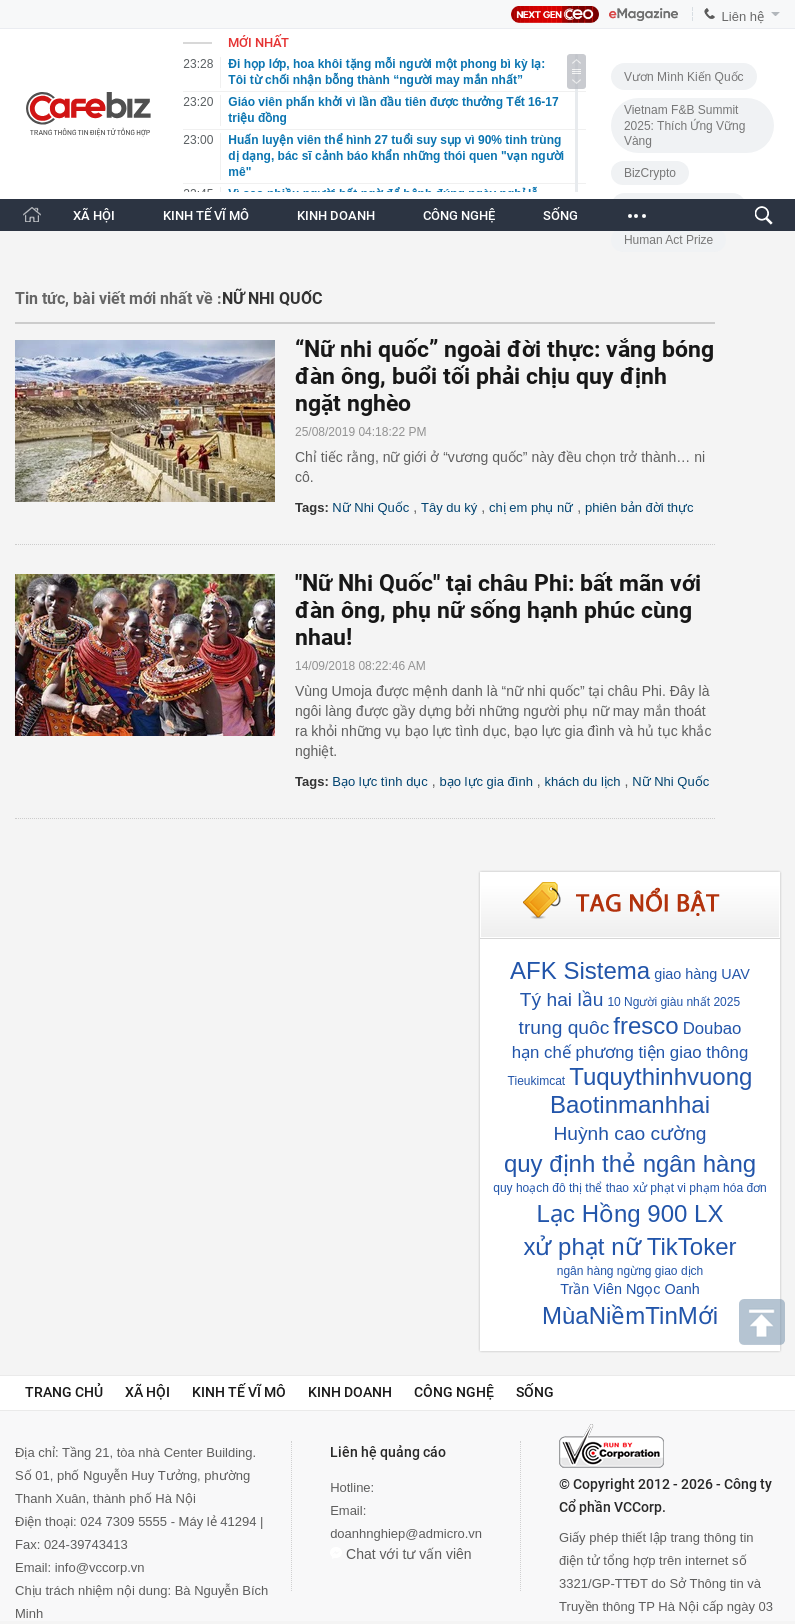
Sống (535, 1392)
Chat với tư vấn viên (401, 1554)
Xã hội (147, 1392)
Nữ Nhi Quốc (370, 507)
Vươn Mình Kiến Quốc (684, 77)
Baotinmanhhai (630, 1104)
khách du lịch (583, 781)
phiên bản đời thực (639, 507)
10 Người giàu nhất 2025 (673, 1002)
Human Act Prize (668, 240)
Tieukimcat (537, 1081)
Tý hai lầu (562, 999)
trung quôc (564, 1027)
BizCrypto (650, 173)
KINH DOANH (336, 215)
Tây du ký (449, 507)
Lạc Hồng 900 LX (630, 1213)
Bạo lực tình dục (380, 781)
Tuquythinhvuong (660, 1076)
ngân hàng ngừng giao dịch (630, 1271)
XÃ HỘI (94, 215)
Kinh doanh (350, 1392)
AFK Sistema (580, 970)
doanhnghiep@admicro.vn (406, 1533)
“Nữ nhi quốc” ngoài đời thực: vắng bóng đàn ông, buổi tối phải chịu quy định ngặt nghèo (504, 376)
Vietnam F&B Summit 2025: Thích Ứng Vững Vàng (685, 125)
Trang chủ (64, 1392)
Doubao (712, 1028)
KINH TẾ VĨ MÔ (206, 215)
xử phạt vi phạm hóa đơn (700, 1188)
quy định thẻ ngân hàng (630, 1163)
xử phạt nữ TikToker (629, 1246)
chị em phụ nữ (531, 507)
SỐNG (560, 215)
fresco (645, 1025)
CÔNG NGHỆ (459, 215)
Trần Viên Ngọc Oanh (629, 1289)
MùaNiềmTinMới (630, 1315)
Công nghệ (454, 1392)
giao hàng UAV (702, 974)
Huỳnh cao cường (630, 1133)
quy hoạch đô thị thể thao (561, 1188)
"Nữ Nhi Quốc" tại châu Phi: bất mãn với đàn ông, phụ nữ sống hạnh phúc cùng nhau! (498, 610)
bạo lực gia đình (486, 781)
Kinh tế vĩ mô (239, 1392)
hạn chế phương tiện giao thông (630, 1052)
